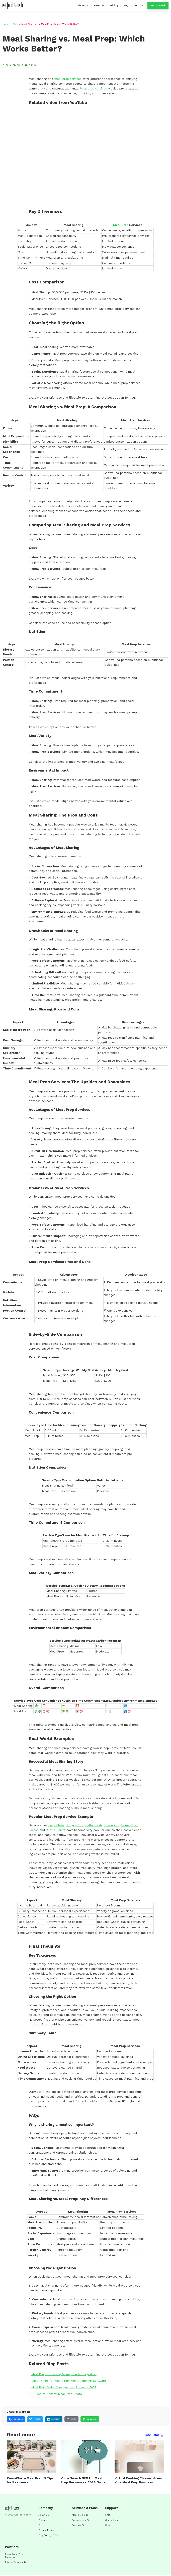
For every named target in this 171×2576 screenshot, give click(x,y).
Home (6, 24)
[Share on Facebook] (17, 2419)
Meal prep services (93, 88)
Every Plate (56, 1825)
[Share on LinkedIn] (59, 2419)
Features (43, 2520)
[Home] (13, 5)
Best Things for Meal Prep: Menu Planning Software (68, 2380)
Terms (41, 2525)
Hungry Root (74, 1825)
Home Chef (129, 1825)
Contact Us (111, 2520)
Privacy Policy (46, 2530)
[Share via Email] (79, 2419)
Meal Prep (120, 225)
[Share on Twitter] (38, 2419)
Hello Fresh (93, 1825)
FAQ (107, 2515)
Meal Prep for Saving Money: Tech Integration (64, 2374)
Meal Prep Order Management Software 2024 (63, 2387)
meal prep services (67, 78)
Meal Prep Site (80, 2515)
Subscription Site (81, 2520)
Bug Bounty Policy (48, 2536)
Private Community (15, 2562)
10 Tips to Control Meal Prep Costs (56, 2394)
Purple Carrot (55, 1830)
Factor (33, 1830)
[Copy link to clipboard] (100, 2419)
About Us (43, 2515)
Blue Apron (111, 1825)
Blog (15, 24)
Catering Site (79, 2525)
